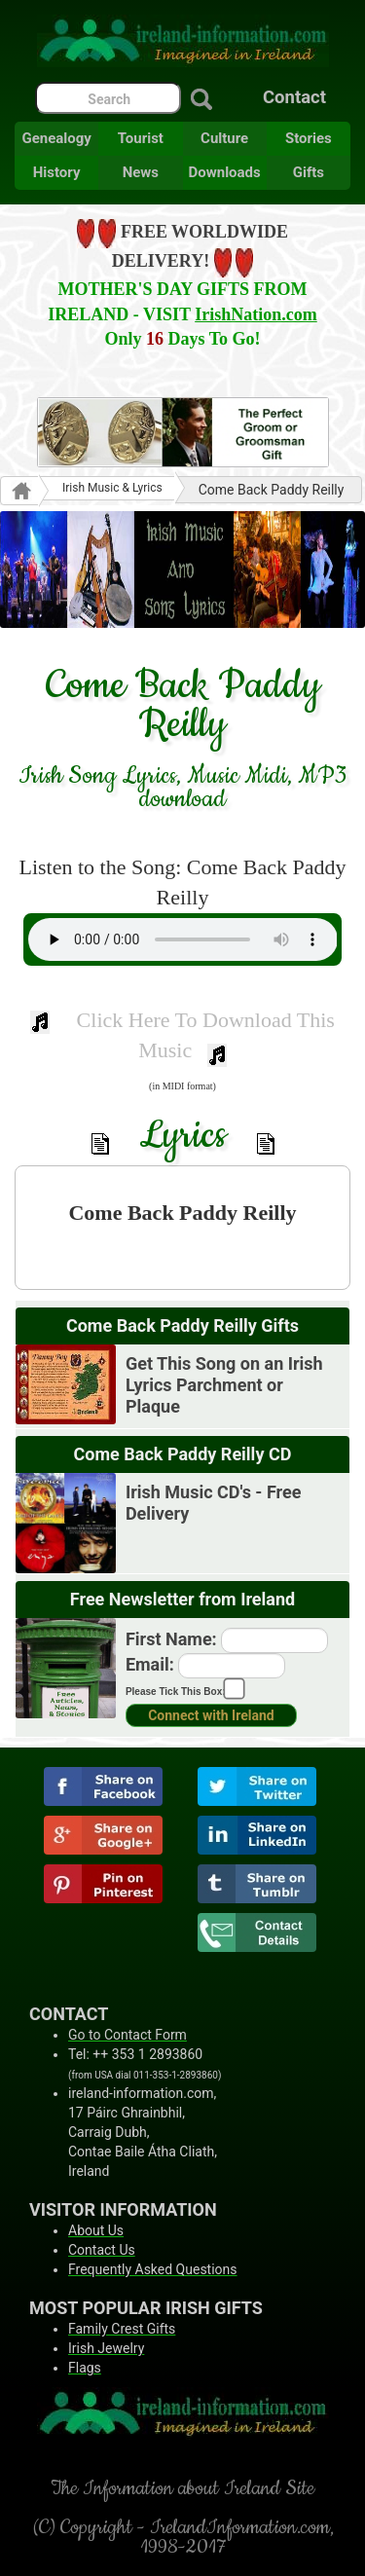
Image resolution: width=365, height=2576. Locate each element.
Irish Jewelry (106, 2348)
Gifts (308, 172)
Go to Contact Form (127, 2034)
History (57, 172)
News (141, 172)
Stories (308, 138)
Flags (84, 2367)
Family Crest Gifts (121, 2329)
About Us (96, 2230)
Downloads (225, 172)
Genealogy (56, 138)
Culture (224, 138)
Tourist (141, 138)
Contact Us (101, 2250)
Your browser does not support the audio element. (183, 939)
